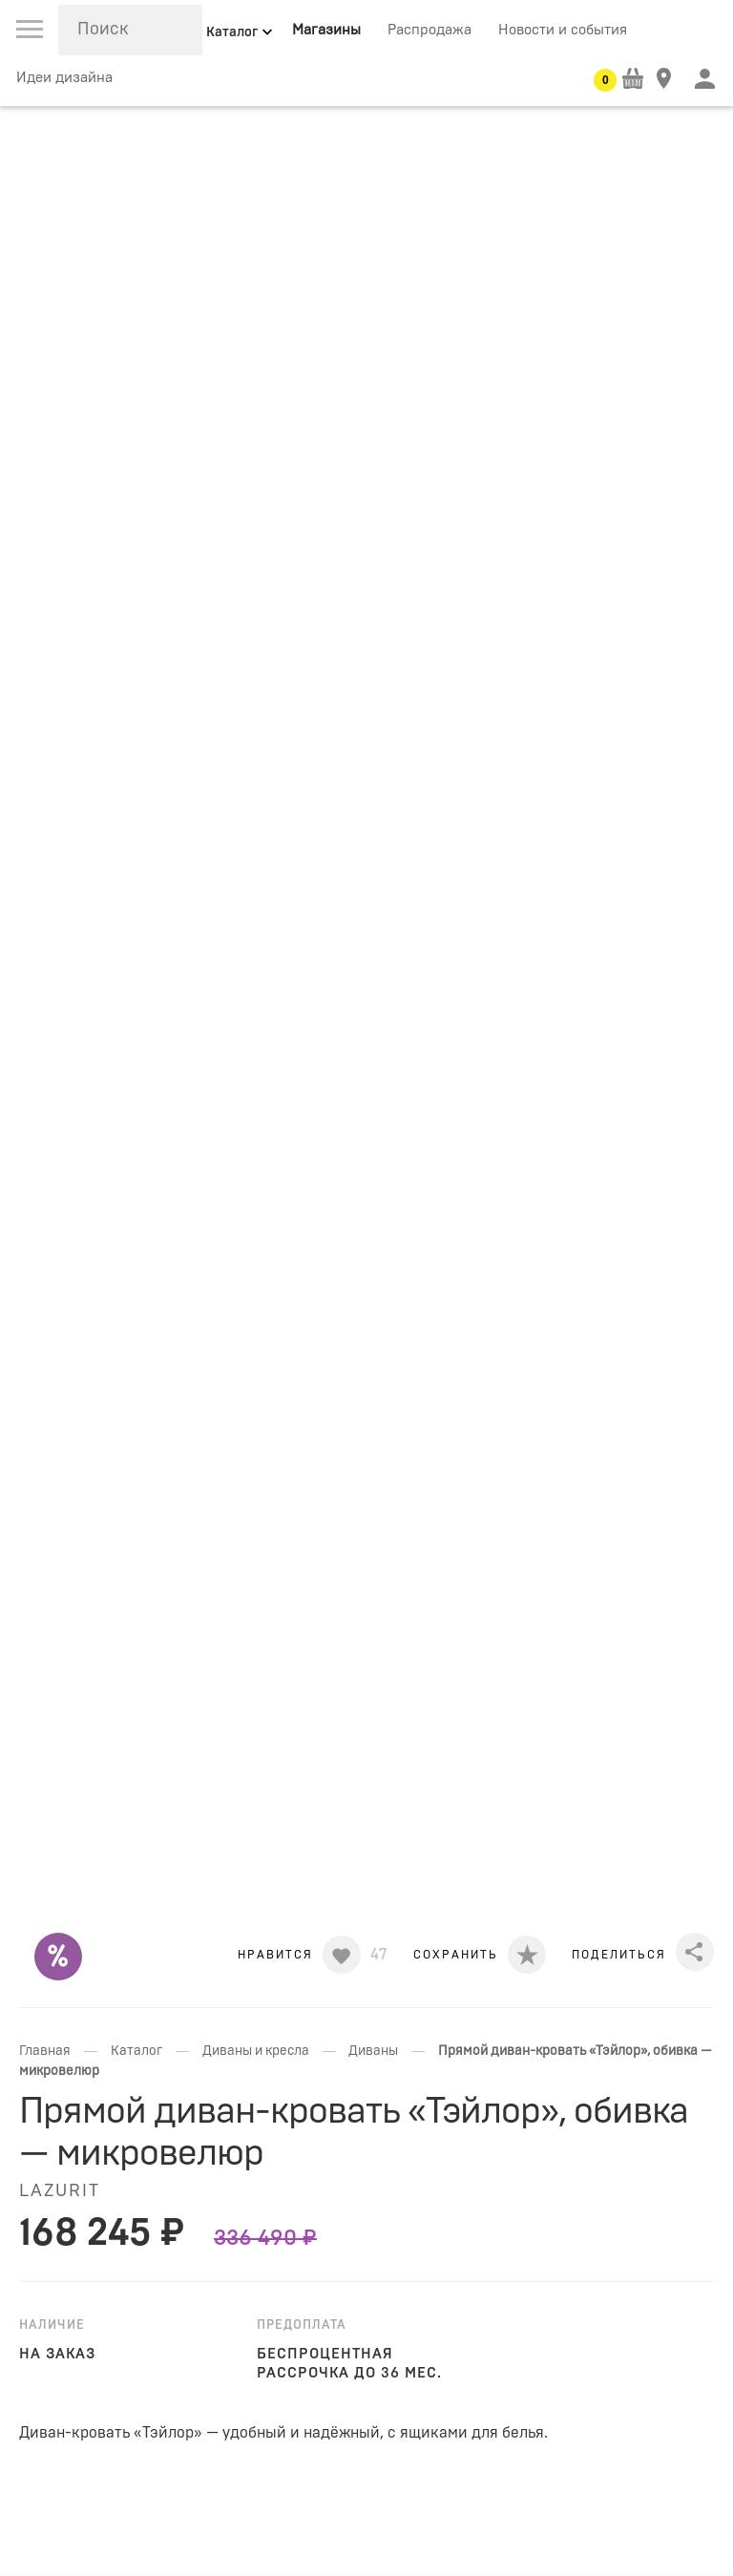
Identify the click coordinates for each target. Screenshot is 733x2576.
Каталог (136, 2051)
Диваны (373, 2051)
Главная (45, 2051)
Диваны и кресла (255, 2051)
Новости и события (562, 30)
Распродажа (429, 30)
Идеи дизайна (64, 78)
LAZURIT (59, 2191)
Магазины (326, 30)
